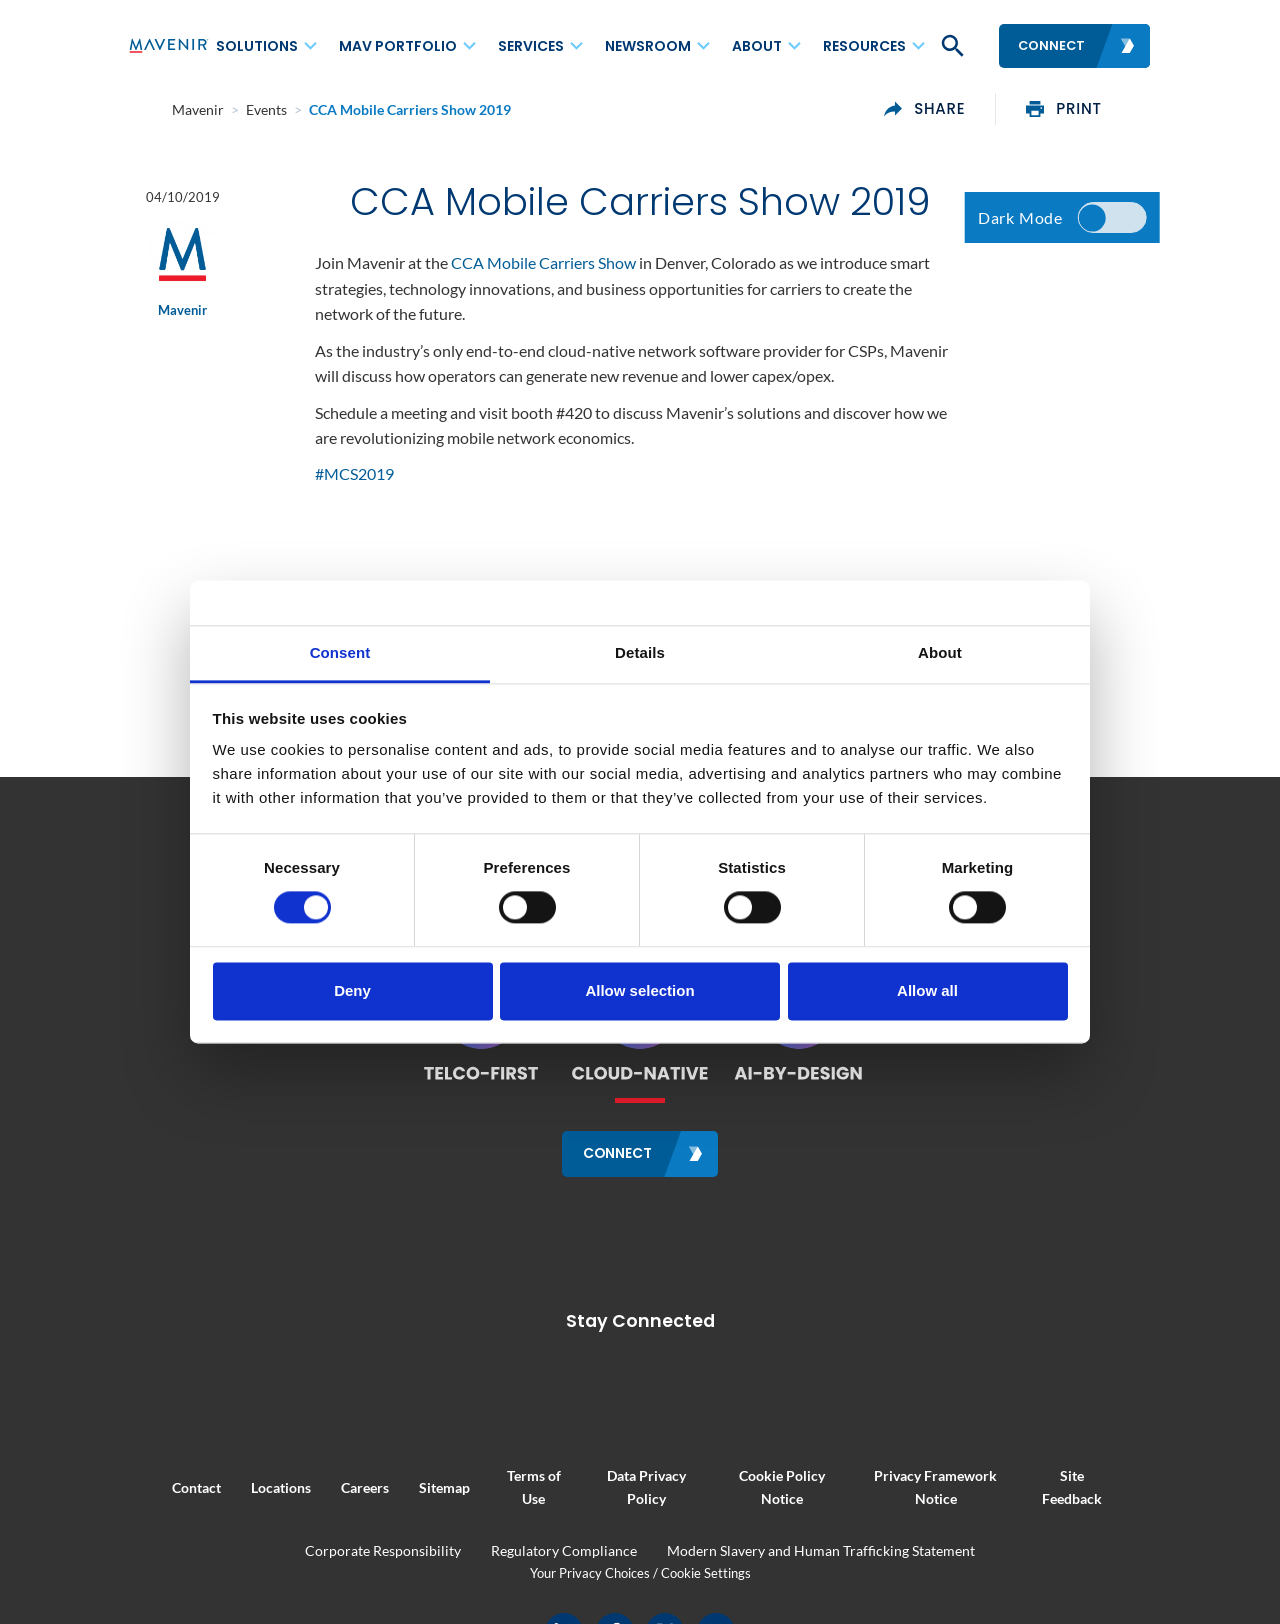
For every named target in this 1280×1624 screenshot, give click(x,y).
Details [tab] (640, 652)
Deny (352, 990)
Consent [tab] (340, 652)
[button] (951, 46)
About (757, 46)
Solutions (257, 46)
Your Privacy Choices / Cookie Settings (640, 1571)
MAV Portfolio (398, 46)
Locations (237, 1485)
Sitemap (400, 1485)
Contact (152, 1485)
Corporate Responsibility (383, 1549)
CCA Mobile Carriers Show (543, 265)
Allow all (927, 990)
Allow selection (639, 990)
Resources (864, 46)
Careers (321, 1485)
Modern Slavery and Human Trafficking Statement (821, 1549)
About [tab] (940, 652)
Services (531, 46)
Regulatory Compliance (564, 1549)
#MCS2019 (354, 477)
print (1108, 109)
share (968, 109)
